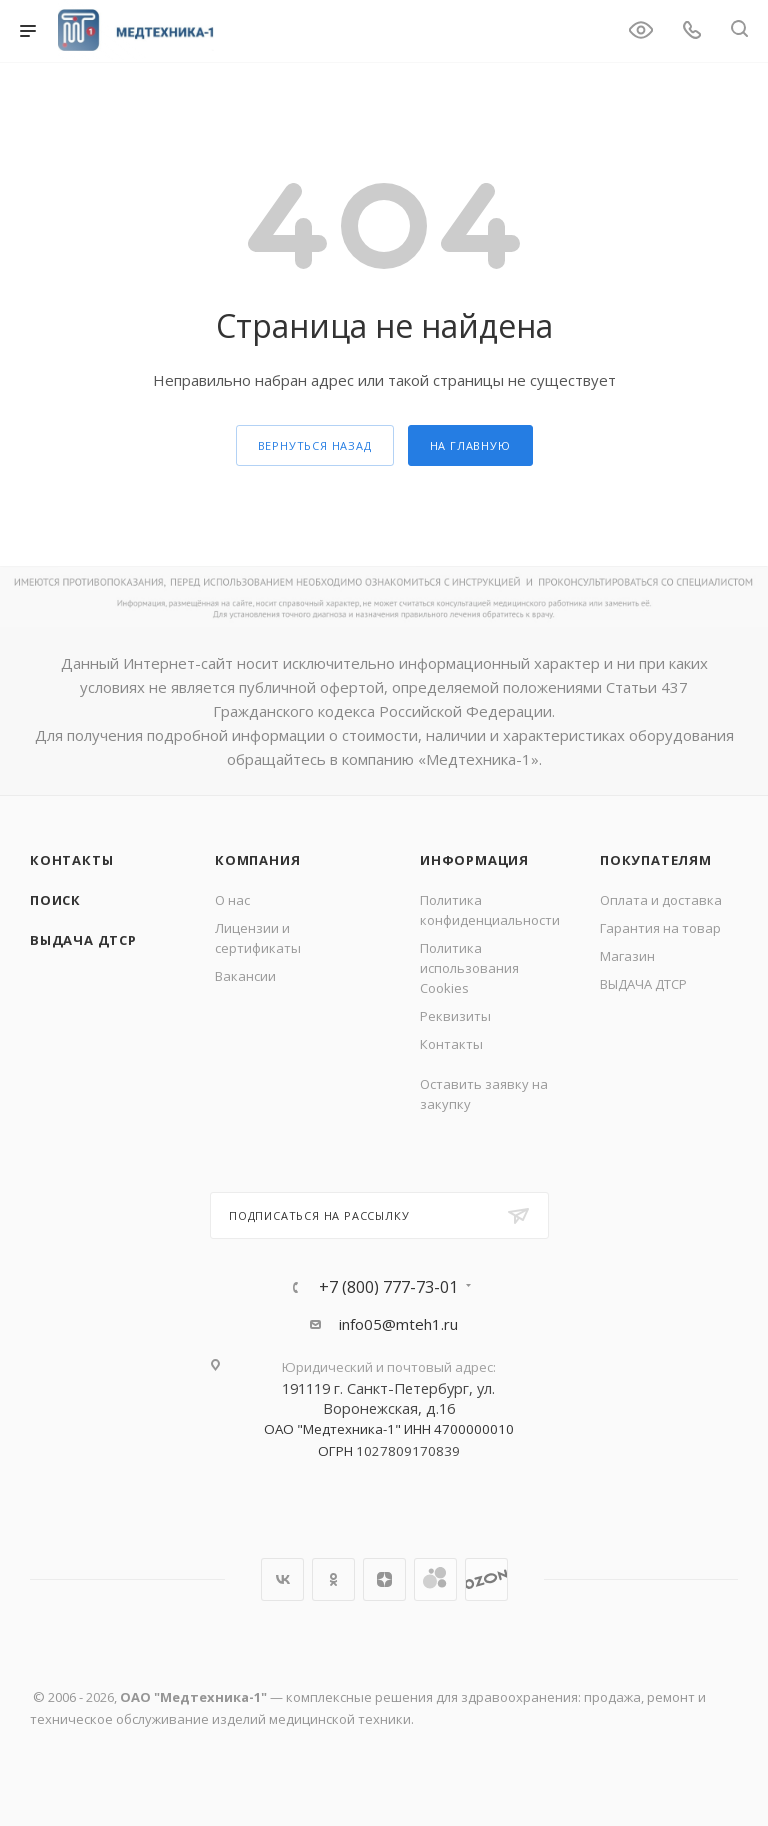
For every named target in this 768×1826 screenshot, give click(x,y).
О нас (232, 900)
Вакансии (245, 976)
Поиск (55, 900)
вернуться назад (315, 445)
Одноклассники (333, 1579)
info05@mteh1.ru (398, 1324)
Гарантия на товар (660, 928)
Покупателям (656, 860)
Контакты (71, 860)
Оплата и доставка (661, 900)
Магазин (627, 956)
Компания (257, 860)
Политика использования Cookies (469, 968)
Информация (474, 860)
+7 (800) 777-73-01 (388, 1287)
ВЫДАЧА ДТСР (83, 940)
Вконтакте (282, 1579)
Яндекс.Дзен (384, 1579)
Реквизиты (455, 1016)
